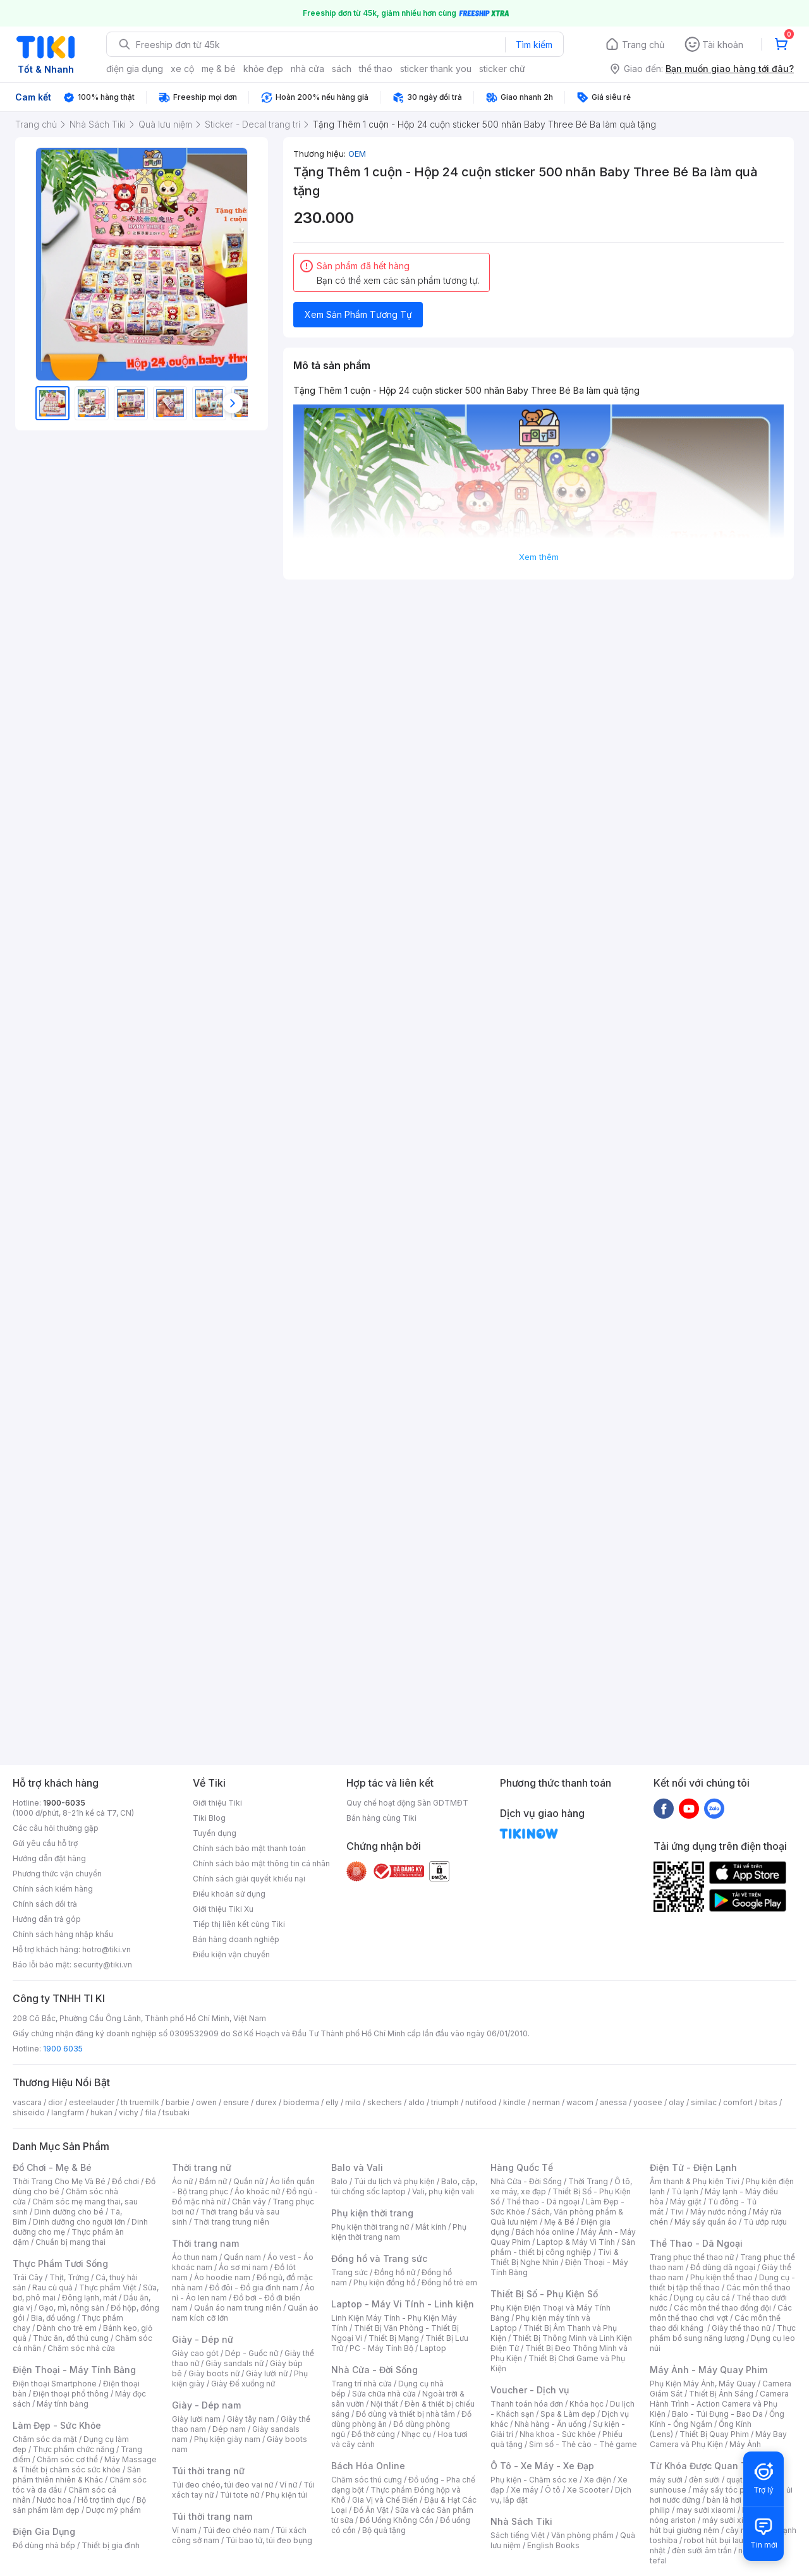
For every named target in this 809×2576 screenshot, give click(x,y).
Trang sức (349, 2272)
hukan (101, 2112)
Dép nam (229, 2429)
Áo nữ (182, 2181)
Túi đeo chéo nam (236, 2530)
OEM (357, 154)
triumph (445, 2102)
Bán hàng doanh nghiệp (236, 1939)
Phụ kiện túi (286, 2495)
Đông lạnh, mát (89, 2297)
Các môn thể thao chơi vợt (721, 2313)
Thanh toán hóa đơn (526, 2404)
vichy (128, 2112)
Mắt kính (430, 2227)
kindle (514, 2102)
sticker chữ (502, 68)
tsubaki (176, 2112)
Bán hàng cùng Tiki (381, 1818)
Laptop (433, 2348)
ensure (236, 2102)
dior (55, 2102)
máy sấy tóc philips (728, 2489)
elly (332, 2102)
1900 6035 (63, 2048)
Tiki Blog (209, 1818)
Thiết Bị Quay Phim (714, 2434)
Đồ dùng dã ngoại (722, 2267)
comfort (738, 2102)
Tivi (677, 2211)
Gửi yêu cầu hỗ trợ (45, 1843)
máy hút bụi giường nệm (717, 2525)
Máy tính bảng (62, 2404)
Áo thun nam (194, 2257)
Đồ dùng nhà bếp (44, 2545)
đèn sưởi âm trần (702, 2550)
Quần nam (242, 2257)
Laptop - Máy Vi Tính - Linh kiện (402, 2304)
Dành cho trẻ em (67, 2328)
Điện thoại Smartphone (55, 2383)
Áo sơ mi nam (243, 2267)
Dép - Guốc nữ (251, 2353)
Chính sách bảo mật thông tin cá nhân (261, 1863)
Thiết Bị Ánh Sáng (721, 2393)
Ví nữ (288, 2484)
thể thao (375, 68)
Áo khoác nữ (257, 2191)
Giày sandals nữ (234, 2363)
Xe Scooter (588, 2489)
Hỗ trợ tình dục (104, 2500)
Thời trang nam (205, 2243)
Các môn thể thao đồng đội (722, 2307)
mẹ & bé (219, 68)
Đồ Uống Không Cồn (397, 2520)
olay (676, 2102)
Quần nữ (248, 2181)
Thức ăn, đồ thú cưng (71, 2338)
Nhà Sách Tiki (521, 2521)
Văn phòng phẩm (582, 2535)
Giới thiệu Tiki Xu (223, 1909)
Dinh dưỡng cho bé (69, 2211)
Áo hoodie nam (222, 2277)
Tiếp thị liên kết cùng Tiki (239, 1924)
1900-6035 (64, 1802)
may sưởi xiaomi (706, 2510)
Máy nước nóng (718, 2211)
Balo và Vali (357, 2167)
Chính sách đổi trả (45, 1904)
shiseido (29, 2112)
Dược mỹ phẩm (113, 2510)
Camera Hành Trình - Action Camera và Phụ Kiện (719, 2404)
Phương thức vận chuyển (57, 1873)
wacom (579, 2102)
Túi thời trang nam (212, 2516)
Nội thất (384, 2404)
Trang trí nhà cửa (361, 2383)
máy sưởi (666, 2479)
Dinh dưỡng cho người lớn (79, 2222)
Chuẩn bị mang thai (70, 2242)
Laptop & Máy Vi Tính (576, 2242)
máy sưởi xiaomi (732, 2520)
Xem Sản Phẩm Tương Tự (358, 314)
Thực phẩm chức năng (73, 2449)
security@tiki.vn (102, 1964)
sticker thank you (435, 68)
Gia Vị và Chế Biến (385, 2500)
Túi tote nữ (239, 2495)
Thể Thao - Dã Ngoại (696, 2243)
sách (341, 68)
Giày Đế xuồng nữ (243, 2383)
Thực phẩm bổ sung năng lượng (723, 2333)
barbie (178, 2102)
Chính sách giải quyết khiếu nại (249, 1878)
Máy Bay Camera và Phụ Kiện (718, 2439)
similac (704, 2102)
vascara (27, 2102)
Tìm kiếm (534, 44)
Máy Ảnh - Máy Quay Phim (708, 2369)
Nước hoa (54, 2500)
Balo (339, 2181)
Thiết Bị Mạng (393, 2338)
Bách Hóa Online (368, 2465)
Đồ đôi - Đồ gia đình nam (253, 2287)
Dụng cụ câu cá (702, 2297)
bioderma (301, 2102)
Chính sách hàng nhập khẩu (63, 1934)
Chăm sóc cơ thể (67, 2459)
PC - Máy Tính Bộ (381, 2348)
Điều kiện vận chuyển (231, 1954)
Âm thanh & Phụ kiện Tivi (694, 2181)
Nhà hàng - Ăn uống (550, 2424)
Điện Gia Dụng (44, 2531)
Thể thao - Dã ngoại (543, 2201)
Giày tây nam (250, 2419)
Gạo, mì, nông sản (71, 2307)
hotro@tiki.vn (106, 1949)
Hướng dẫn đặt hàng (49, 1858)
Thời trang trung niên (231, 2222)
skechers (384, 2102)
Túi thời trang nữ (208, 2470)
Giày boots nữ (214, 2373)
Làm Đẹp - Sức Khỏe (57, 2425)
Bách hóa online (545, 2232)
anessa (613, 2102)
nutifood (481, 2102)
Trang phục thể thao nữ (692, 2257)
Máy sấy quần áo (705, 2222)
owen (206, 2102)
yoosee (647, 2102)
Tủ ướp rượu (765, 2222)
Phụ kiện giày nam (227, 2439)
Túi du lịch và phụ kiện (394, 2181)
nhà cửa (307, 68)
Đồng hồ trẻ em (449, 2282)
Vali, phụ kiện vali (443, 2191)
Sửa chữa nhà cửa (384, 2393)
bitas (768, 2102)
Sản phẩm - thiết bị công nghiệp (562, 2247)
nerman (546, 2102)
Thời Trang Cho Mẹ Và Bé (59, 2181)
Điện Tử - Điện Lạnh (693, 2167)
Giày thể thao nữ (741, 2328)
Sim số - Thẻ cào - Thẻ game (583, 2444)
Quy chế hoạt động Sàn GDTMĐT (407, 1802)
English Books (553, 2545)
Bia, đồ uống (53, 2318)
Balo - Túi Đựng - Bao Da (717, 2414)
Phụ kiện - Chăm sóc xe (534, 2479)
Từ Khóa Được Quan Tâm (705, 2465)
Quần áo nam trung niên (237, 2307)
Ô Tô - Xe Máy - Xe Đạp (542, 2465)
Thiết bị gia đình (111, 2545)
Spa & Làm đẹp (567, 2414)
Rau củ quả (52, 2287)
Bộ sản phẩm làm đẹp (79, 2505)
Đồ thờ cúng (373, 2434)
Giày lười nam (196, 2419)
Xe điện (597, 2479)
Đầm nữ (213, 2181)
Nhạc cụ (416, 2434)
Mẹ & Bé (559, 2222)
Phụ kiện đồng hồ (384, 2282)
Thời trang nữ (201, 2167)
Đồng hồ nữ (394, 2272)
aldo (416, 2102)
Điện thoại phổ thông (71, 2393)
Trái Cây (28, 2277)
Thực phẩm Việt (108, 2287)
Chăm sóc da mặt (45, 2439)
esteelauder (91, 2102)
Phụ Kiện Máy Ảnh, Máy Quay (703, 2383)
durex (266, 2102)
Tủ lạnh (684, 2191)
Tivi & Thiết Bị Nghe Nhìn (554, 2257)
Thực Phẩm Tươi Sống (60, 2263)
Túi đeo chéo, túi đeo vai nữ (222, 2484)
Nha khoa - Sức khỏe (558, 2434)
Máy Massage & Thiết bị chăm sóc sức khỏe (85, 2464)
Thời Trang (588, 2181)
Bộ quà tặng (384, 2530)
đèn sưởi (704, 2479)
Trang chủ (643, 44)
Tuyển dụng (214, 1833)
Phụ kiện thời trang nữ (370, 2227)
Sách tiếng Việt (517, 2535)
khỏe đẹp (263, 68)
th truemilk (140, 2102)
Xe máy (524, 2489)
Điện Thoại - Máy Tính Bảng (74, 2369)
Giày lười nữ (267, 2373)
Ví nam (184, 2530)
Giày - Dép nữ (202, 2339)
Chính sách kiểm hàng (53, 1888)
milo (353, 2102)
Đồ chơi (125, 2181)
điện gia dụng (134, 68)
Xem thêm (539, 557)
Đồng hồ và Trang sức (379, 2258)
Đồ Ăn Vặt (371, 2510)
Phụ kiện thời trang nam (398, 2232)
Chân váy (249, 2201)
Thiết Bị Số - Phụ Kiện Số (544, 2293)
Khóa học (586, 2404)
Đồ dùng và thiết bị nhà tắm (405, 2414)
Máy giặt (686, 2201)
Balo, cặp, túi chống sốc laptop (404, 2186)
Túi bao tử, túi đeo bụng (269, 2540)
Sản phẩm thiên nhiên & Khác (77, 2474)
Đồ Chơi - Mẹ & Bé (52, 2167)
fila (150, 2112)
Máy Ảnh (745, 2444)
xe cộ (182, 68)
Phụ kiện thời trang (372, 2213)
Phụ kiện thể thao (721, 2277)
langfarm (67, 2112)
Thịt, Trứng (69, 2277)
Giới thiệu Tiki (217, 1802)
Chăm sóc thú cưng (366, 2479)
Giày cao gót (195, 2353)
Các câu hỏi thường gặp (56, 1828)
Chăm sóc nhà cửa (81, 2348)
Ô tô (553, 2489)
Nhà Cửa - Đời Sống (374, 2369)
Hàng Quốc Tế (521, 2167)
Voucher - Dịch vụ (529, 2390)
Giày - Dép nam (206, 2405)
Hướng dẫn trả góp (47, 1919)
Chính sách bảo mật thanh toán (249, 1848)
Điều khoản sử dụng (229, 1894)
